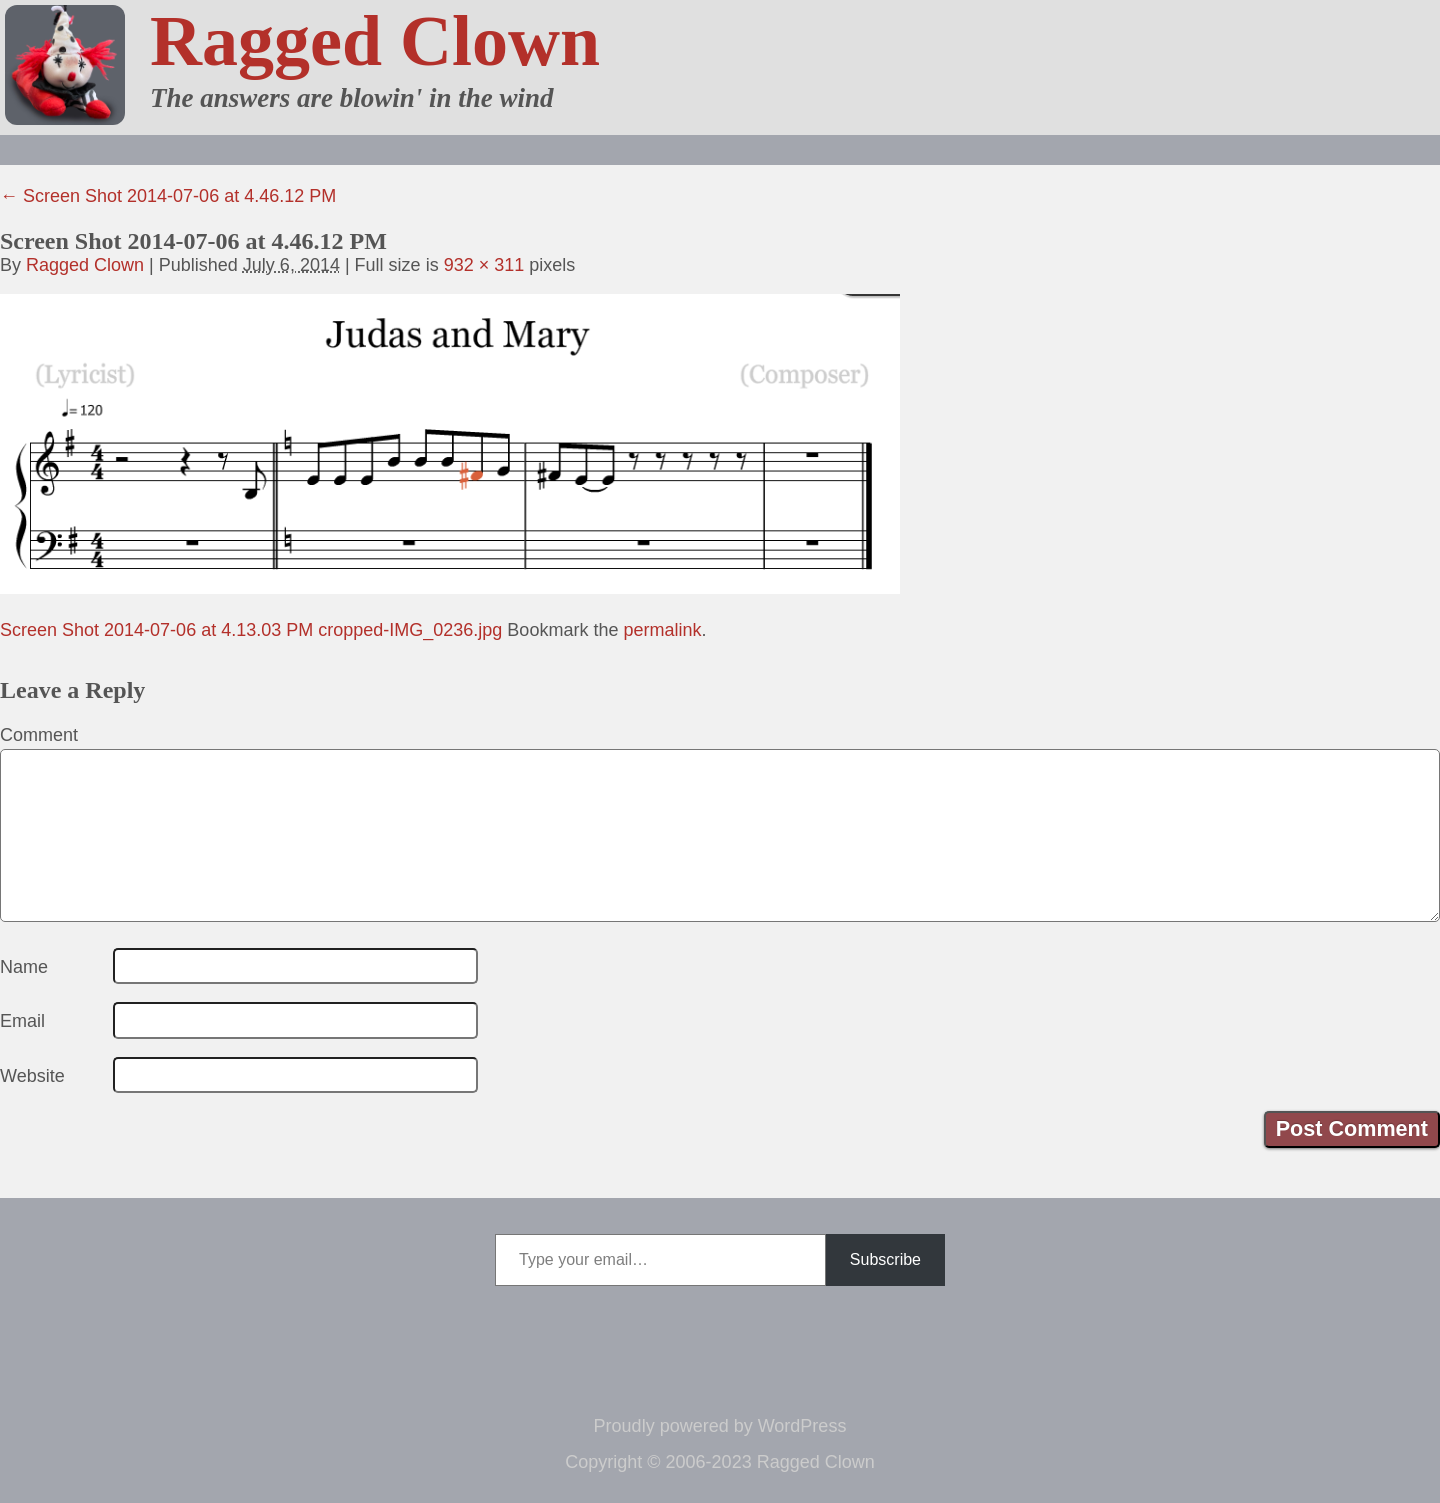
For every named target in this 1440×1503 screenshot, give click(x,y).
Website (32, 1076)
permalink (662, 630)
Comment (39, 735)
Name (24, 967)
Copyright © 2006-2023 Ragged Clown (719, 1462)
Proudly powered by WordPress (720, 1426)
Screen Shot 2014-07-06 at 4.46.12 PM (168, 196)
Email (22, 1021)
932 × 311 (484, 265)
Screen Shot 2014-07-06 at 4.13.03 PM (156, 630)
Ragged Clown (375, 41)
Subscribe (885, 1259)
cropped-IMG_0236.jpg (410, 630)
